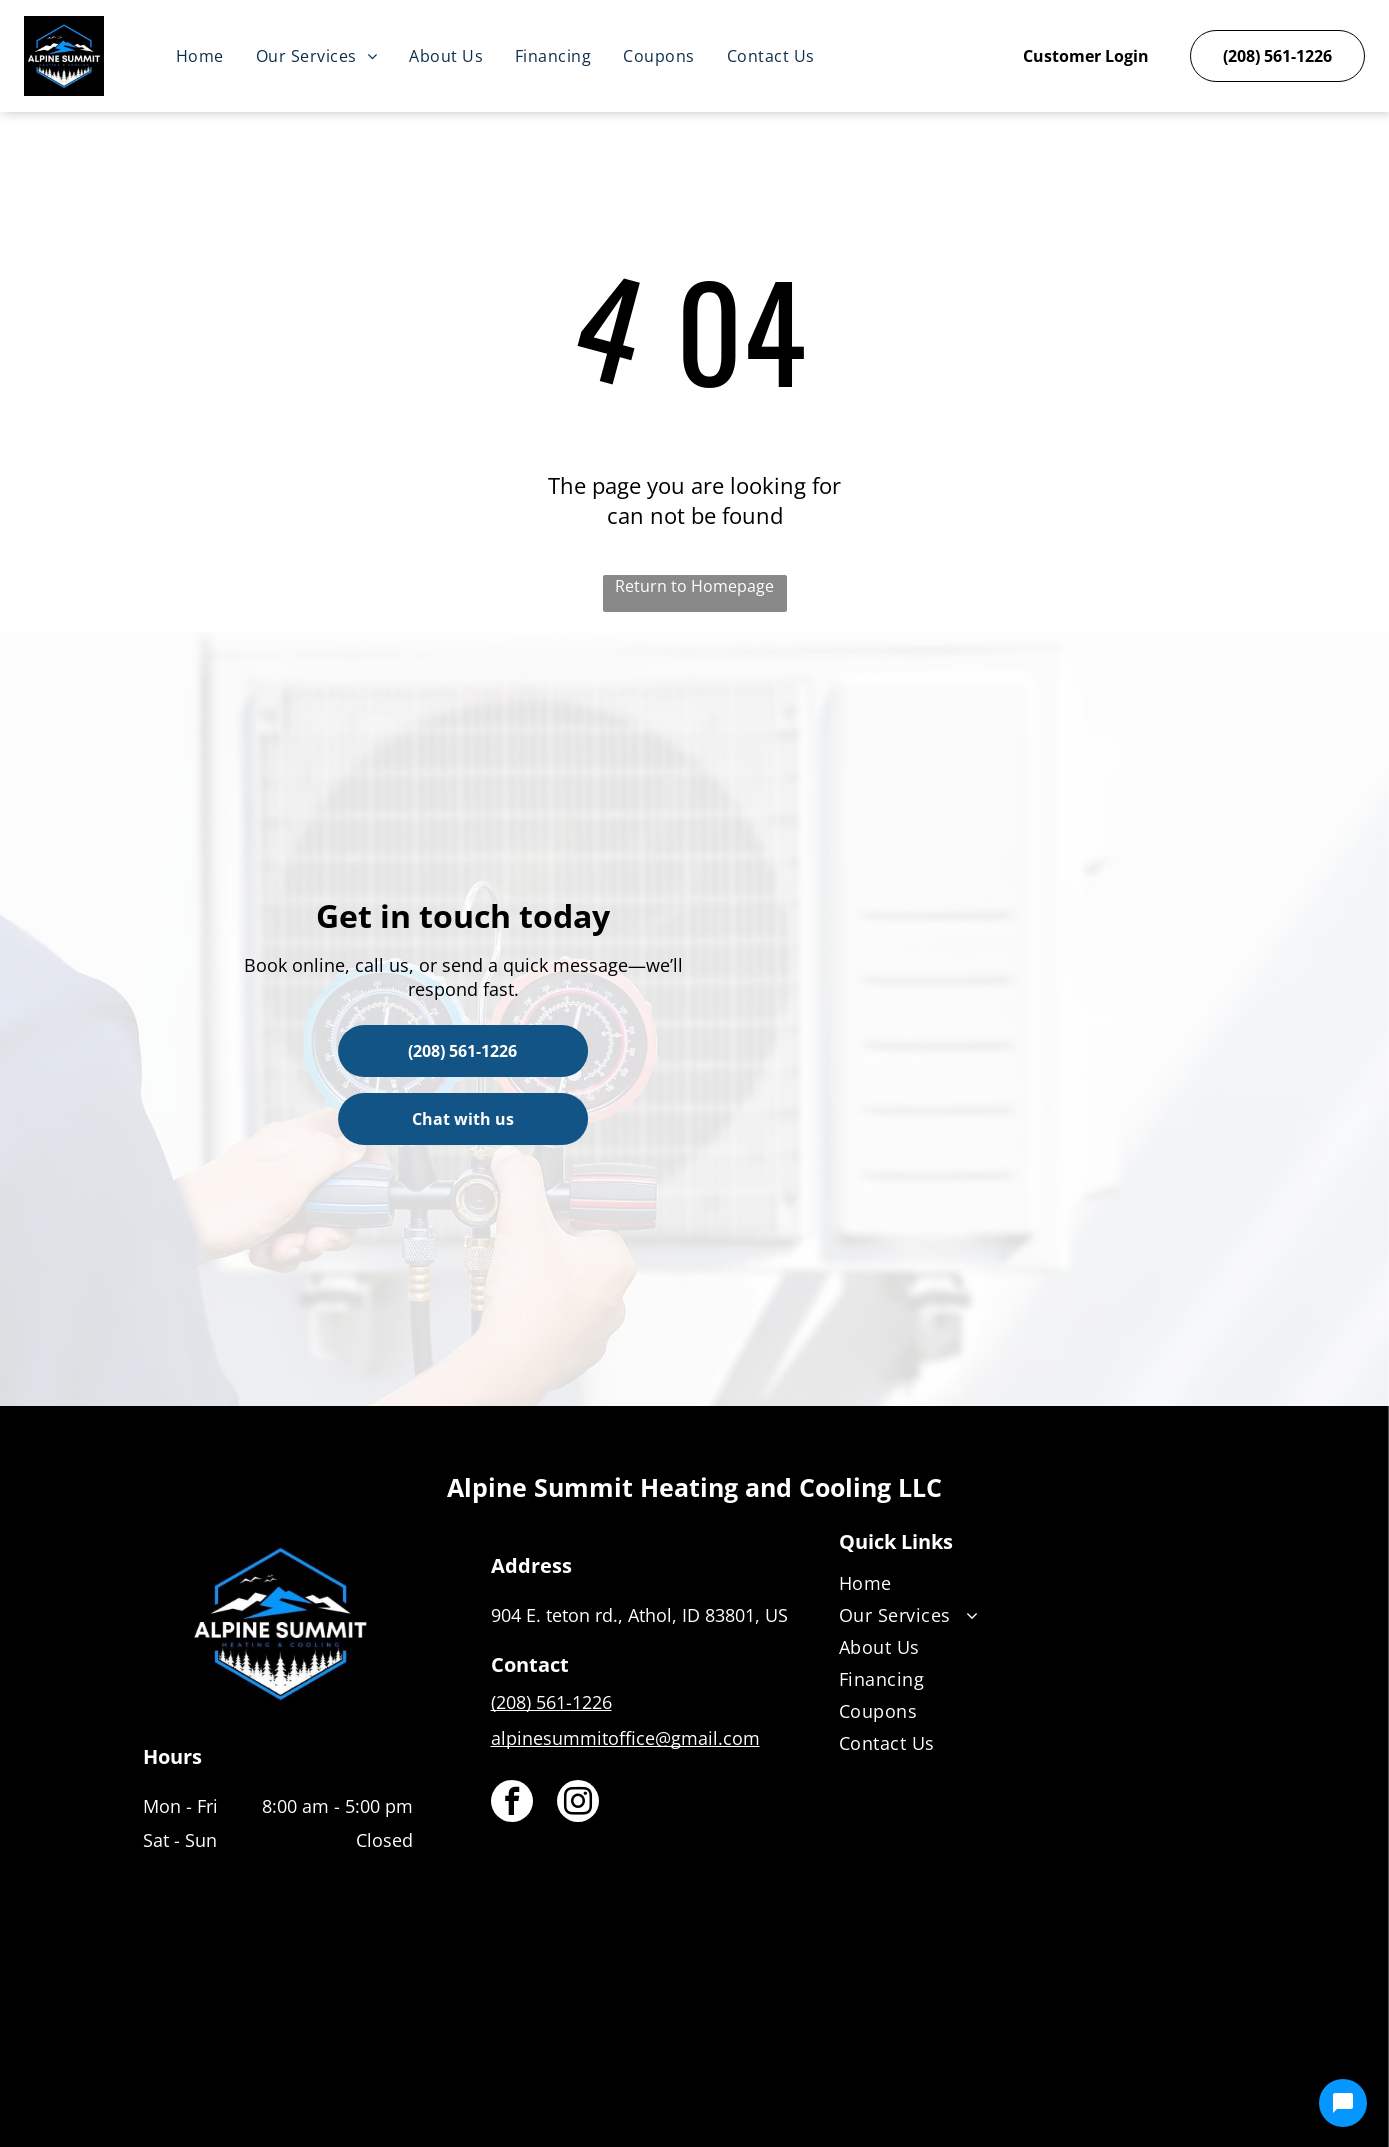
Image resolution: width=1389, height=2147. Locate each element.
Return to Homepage (694, 586)
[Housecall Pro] (737, 2073)
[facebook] (512, 1803)
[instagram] (578, 1803)
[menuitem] (200, 56)
